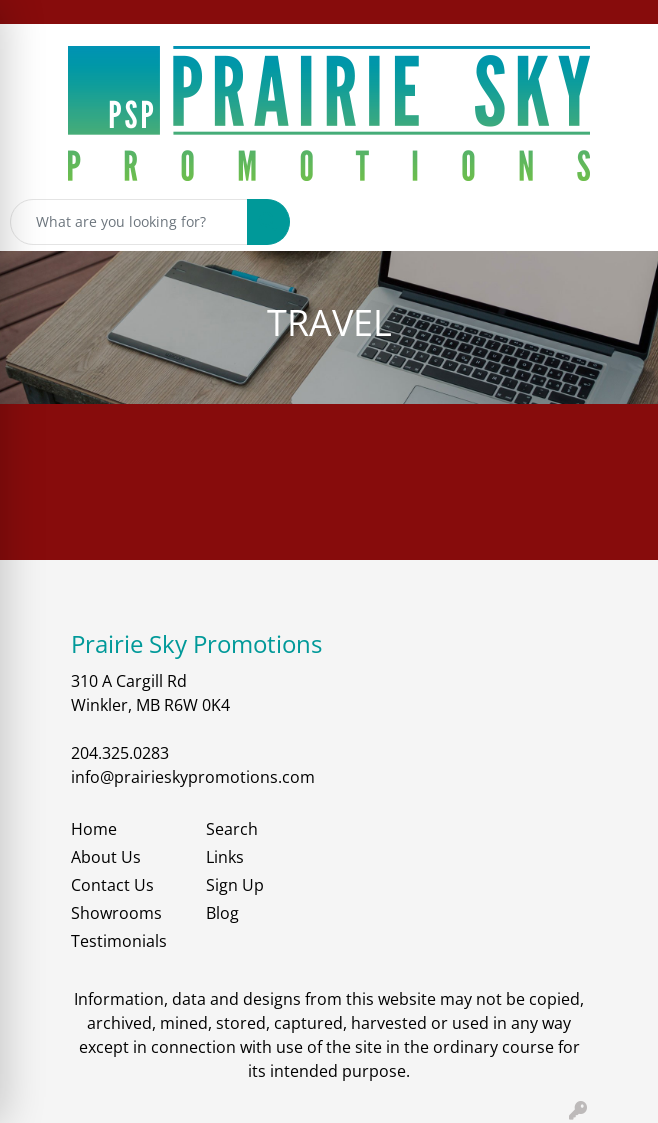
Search (232, 829)
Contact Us (112, 885)
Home (94, 829)
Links (225, 857)
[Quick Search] (129, 222)
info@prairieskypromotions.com (193, 777)
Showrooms (116, 913)
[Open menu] (618, 222)
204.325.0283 (120, 753)
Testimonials (119, 941)
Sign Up (235, 885)
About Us (106, 857)
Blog (222, 913)
